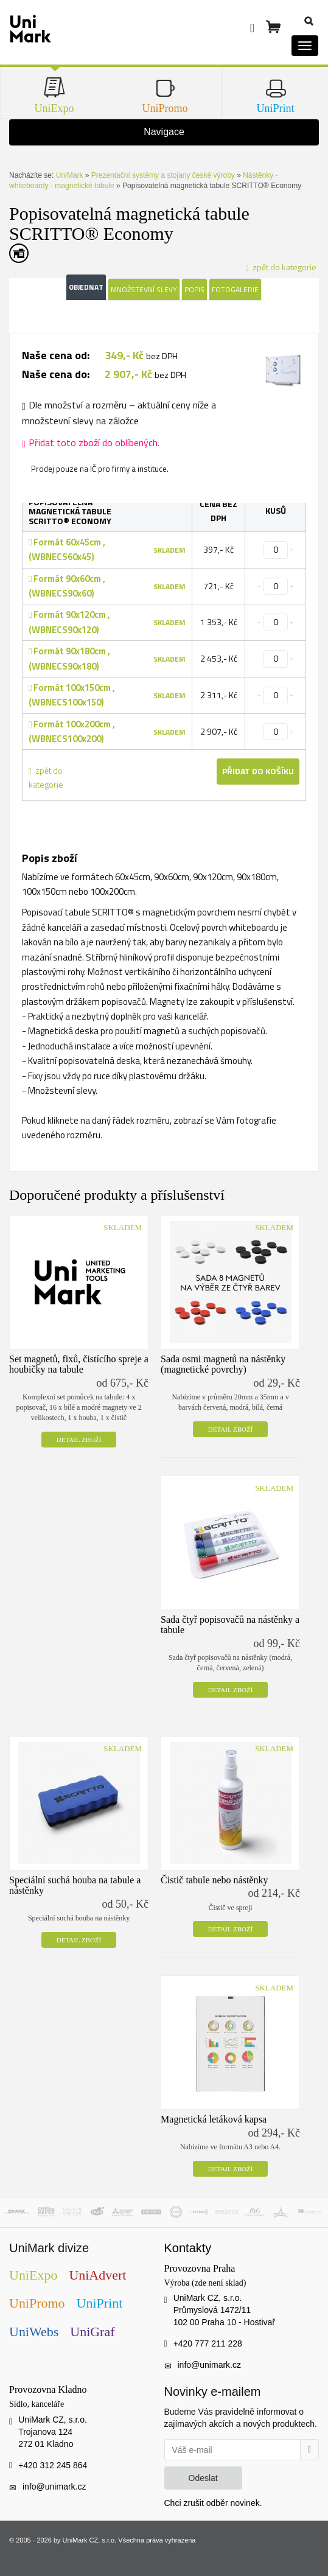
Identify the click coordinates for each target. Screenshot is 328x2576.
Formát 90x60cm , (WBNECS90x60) (67, 586)
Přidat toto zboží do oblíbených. (90, 442)
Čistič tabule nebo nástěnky (214, 1880)
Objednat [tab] (86, 287)
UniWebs (33, 2331)
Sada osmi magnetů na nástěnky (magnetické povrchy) (223, 1364)
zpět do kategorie (46, 777)
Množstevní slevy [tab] (144, 289)
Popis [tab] (194, 289)
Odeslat (203, 2478)
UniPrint (100, 2303)
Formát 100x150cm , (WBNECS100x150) (72, 695)
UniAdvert (97, 2275)
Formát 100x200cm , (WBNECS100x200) (72, 731)
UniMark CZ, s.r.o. (90, 2540)
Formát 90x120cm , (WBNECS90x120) (69, 621)
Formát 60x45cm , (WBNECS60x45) (67, 549)
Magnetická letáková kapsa (214, 2119)
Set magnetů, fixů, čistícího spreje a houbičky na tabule (78, 1364)
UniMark (69, 175)
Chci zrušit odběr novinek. (213, 2503)
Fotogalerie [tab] (235, 289)
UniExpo (33, 2275)
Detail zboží (79, 1439)
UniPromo (37, 2303)
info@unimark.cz (209, 2365)
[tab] (282, 372)
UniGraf (92, 2331)
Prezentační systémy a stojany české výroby (163, 175)
